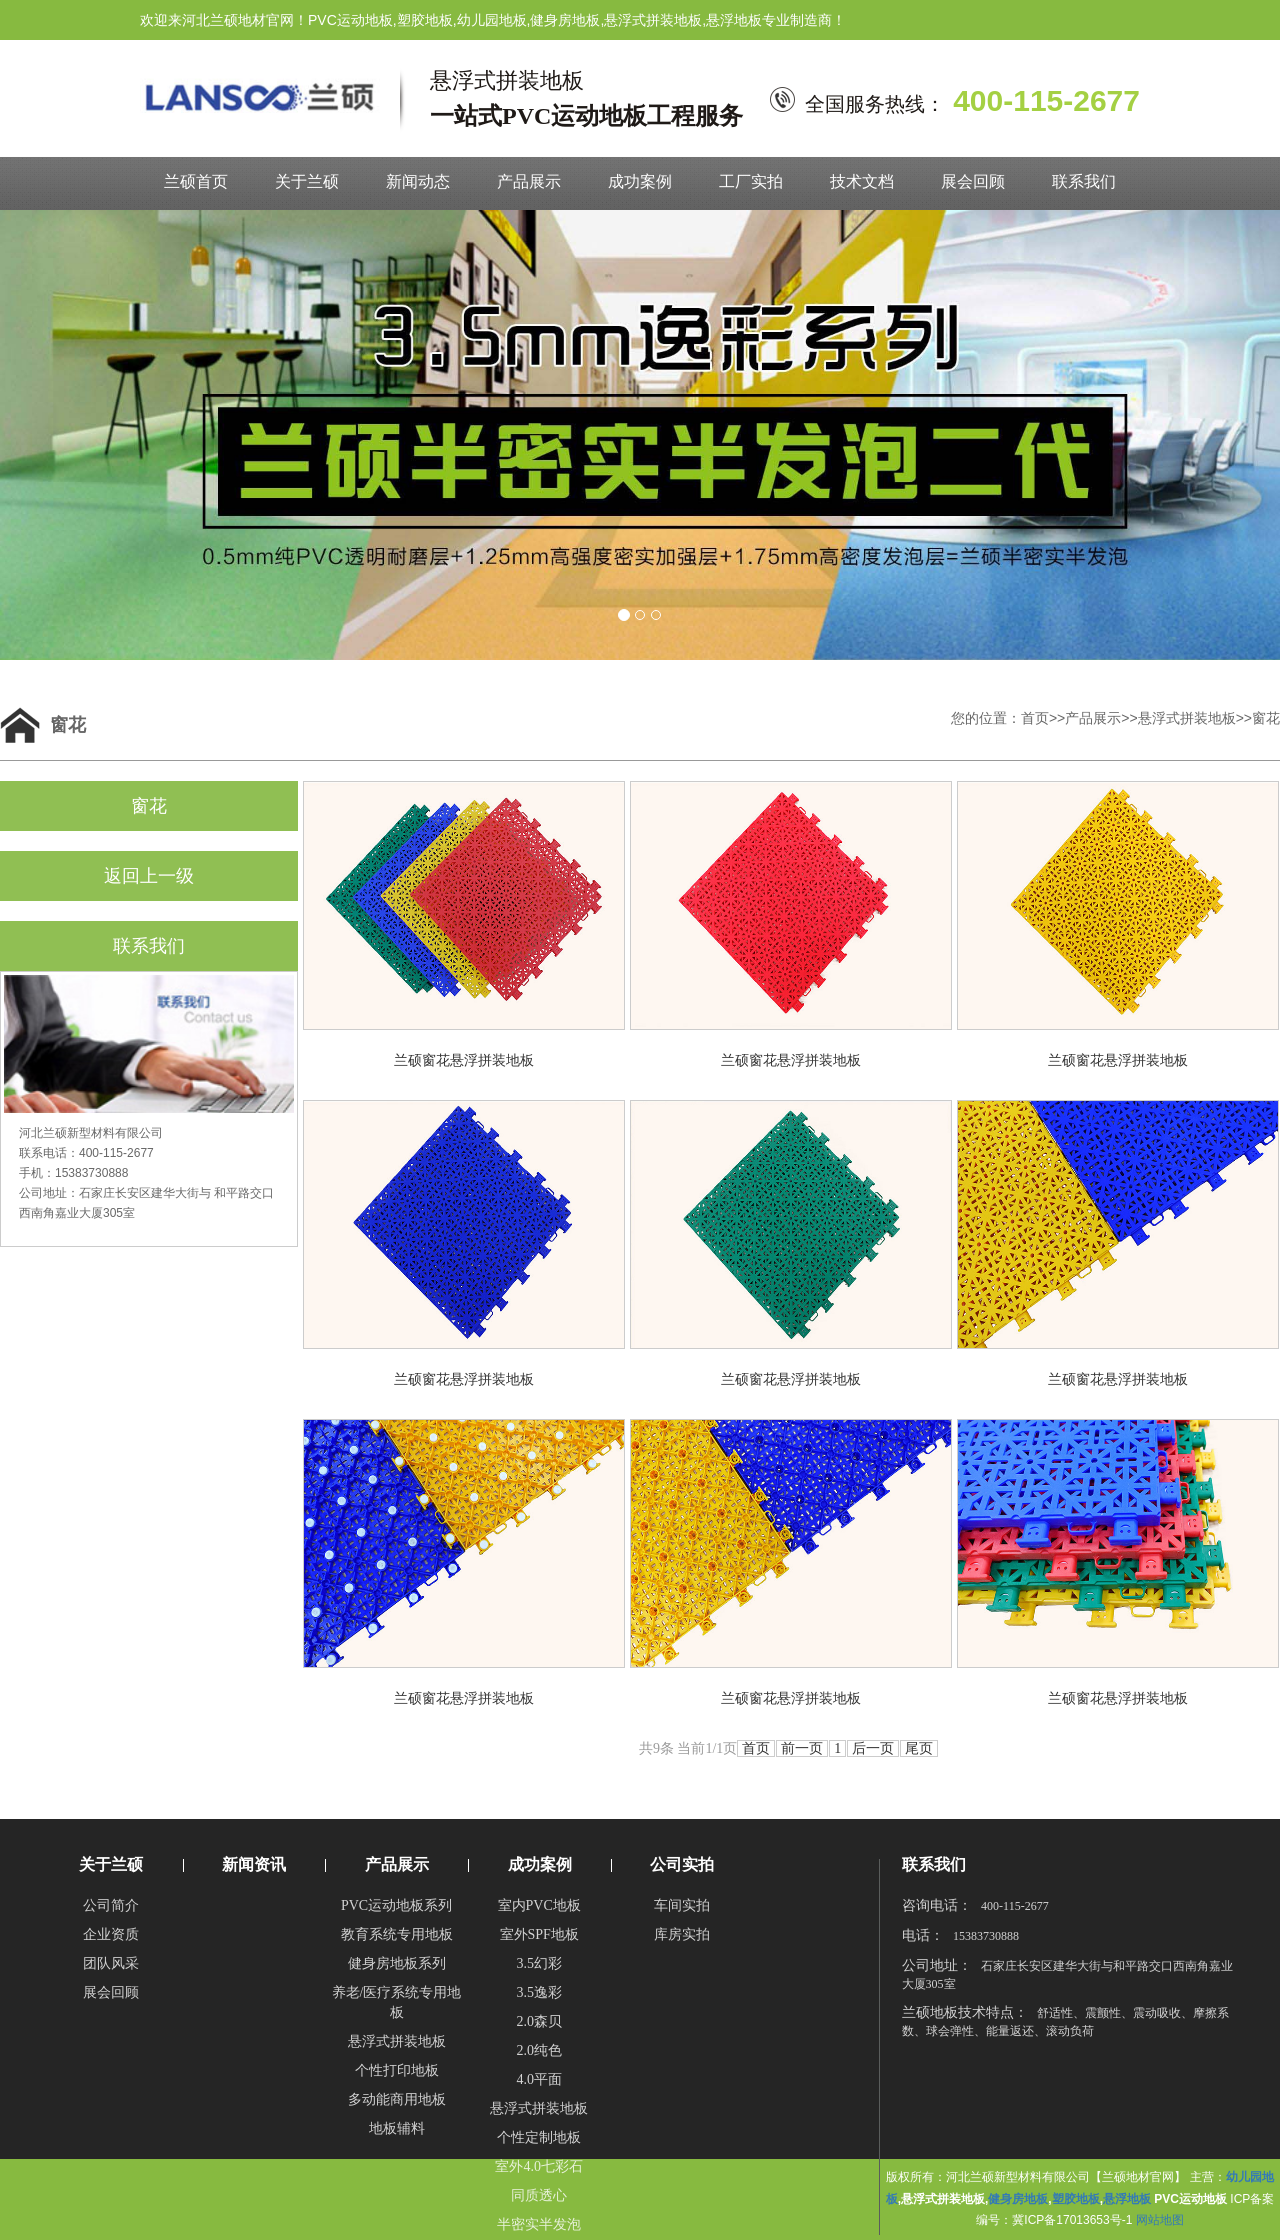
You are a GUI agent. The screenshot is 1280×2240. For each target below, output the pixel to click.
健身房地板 (1018, 2199)
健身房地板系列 (397, 1963)
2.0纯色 (539, 2050)
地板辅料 (397, 2128)
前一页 (802, 1748)
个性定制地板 (539, 2137)
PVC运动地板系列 (396, 1905)
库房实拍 (682, 1934)
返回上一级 (149, 876)
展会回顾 (973, 181)
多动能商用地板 (397, 2099)
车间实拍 (682, 1905)
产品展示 (529, 181)
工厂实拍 (751, 181)
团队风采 (111, 1963)
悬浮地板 (1127, 2199)
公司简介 (111, 1905)
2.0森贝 (539, 2021)
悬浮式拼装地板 (1187, 718)
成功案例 (640, 181)
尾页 (919, 1748)
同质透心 (539, 2195)
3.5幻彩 (539, 1963)
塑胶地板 (1076, 2199)
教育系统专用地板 (397, 1934)
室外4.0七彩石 (539, 2166)
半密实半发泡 (539, 2224)
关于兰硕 (307, 181)
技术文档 (862, 181)
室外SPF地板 (539, 1934)
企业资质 (111, 1934)
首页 (1035, 718)
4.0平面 (539, 2079)
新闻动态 (418, 181)
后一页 (873, 1748)
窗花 (1266, 718)
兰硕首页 (196, 181)
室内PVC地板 (539, 1905)
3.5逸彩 (539, 1992)
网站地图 (1160, 2220)
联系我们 (1084, 181)
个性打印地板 (397, 2070)
